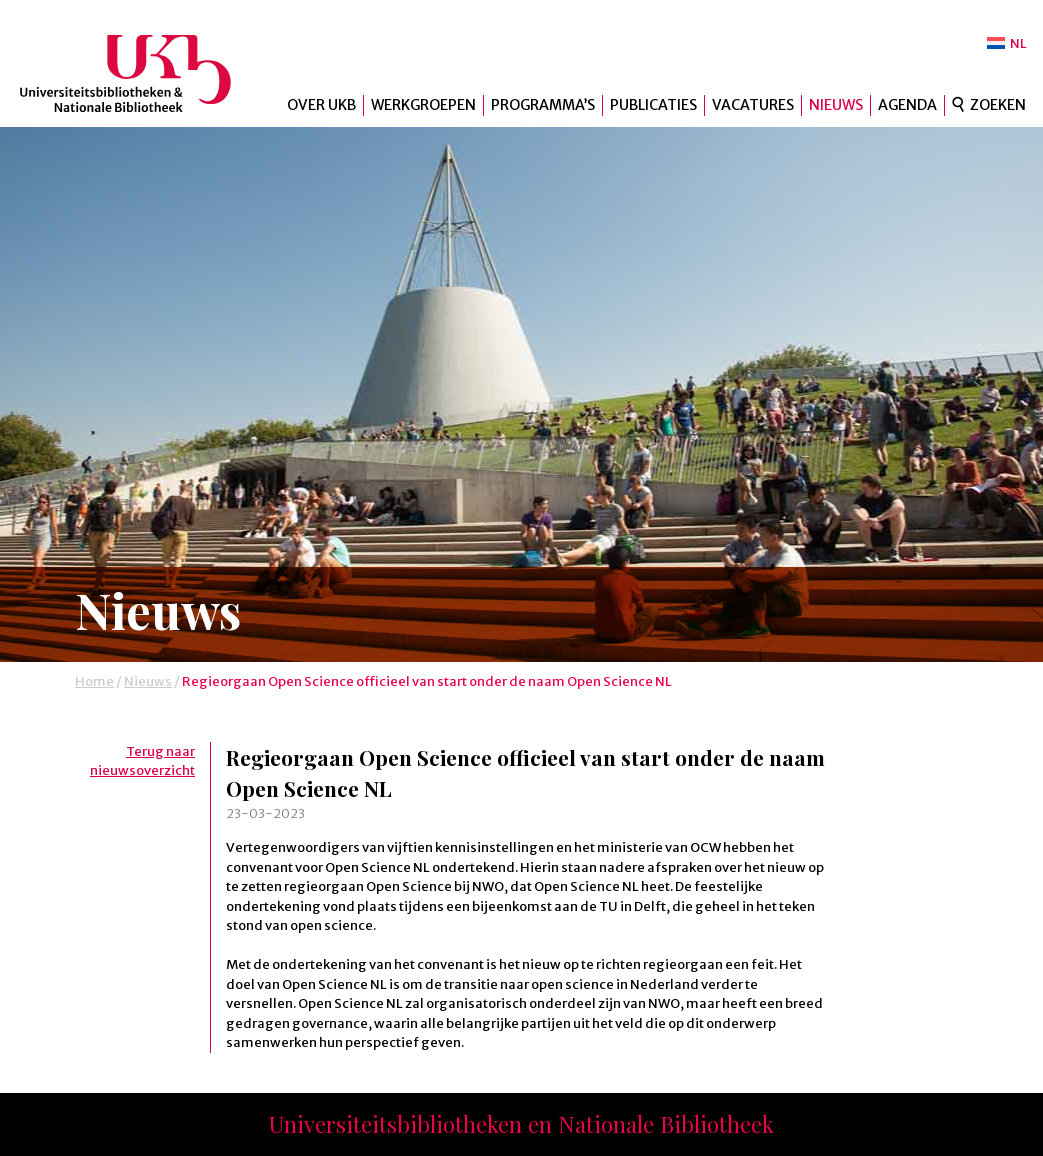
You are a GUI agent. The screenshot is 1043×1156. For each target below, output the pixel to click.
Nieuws (836, 105)
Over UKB (321, 105)
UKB (142, 73)
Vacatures (753, 105)
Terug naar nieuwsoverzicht (142, 761)
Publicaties (653, 105)
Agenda (907, 105)
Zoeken (998, 105)
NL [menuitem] (1018, 43)
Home (94, 681)
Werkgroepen (423, 105)
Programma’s (543, 105)
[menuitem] (1007, 43)
